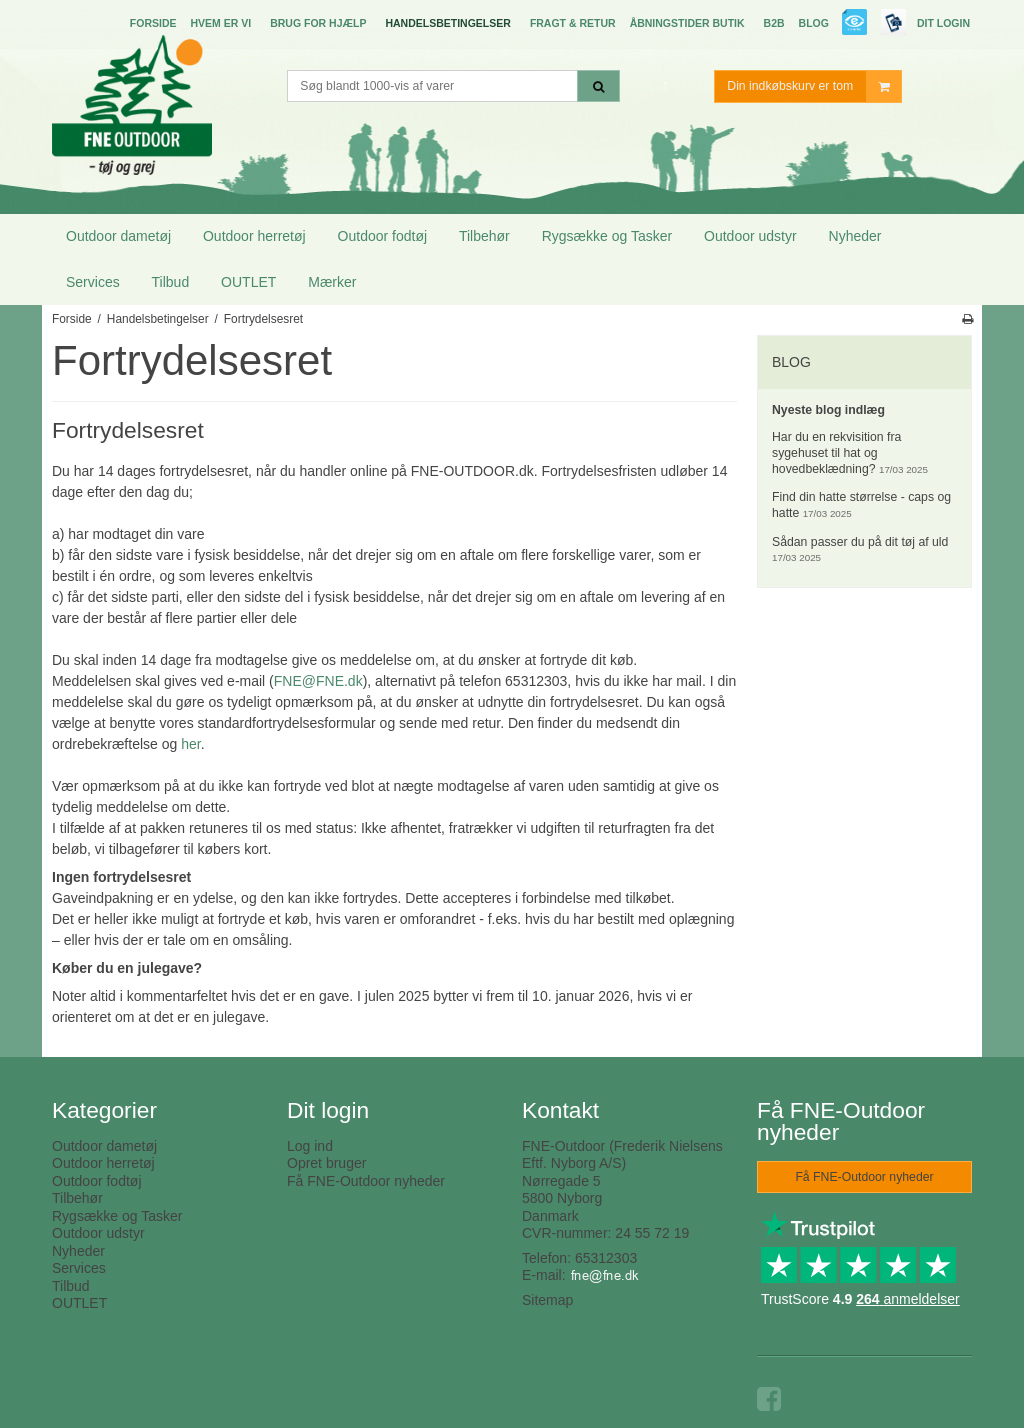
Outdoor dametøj (118, 236)
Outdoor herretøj (254, 236)
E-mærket (855, 24)
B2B (774, 23)
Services (93, 282)
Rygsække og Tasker (607, 236)
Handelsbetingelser (447, 23)
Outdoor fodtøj (383, 236)
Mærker (332, 282)
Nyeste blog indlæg (828, 410)
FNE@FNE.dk (318, 681)
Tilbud (171, 282)
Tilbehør (484, 236)
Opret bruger (326, 1163)
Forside (153, 23)
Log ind (310, 1146)
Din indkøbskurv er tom (814, 86)
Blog (814, 23)
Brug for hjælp (318, 23)
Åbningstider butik (687, 23)
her (190, 744)
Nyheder (855, 236)
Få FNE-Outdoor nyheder (366, 1181)
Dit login (943, 23)
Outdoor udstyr (750, 236)
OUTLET (248, 282)
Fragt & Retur (573, 23)
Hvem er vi (220, 23)
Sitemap (547, 1300)
